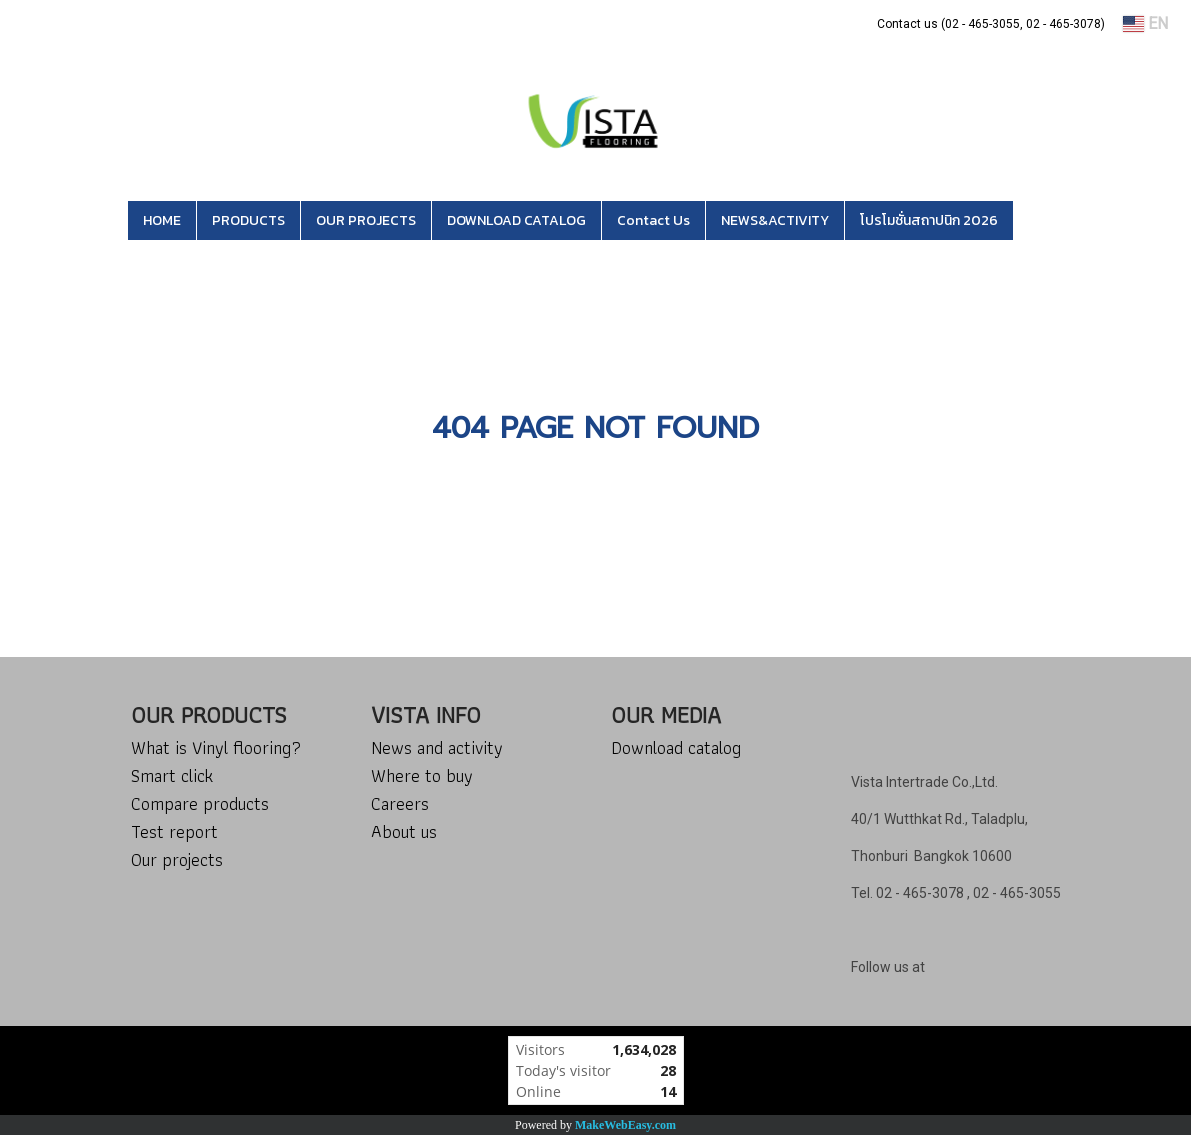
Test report (174, 831)
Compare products (200, 803)
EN (1145, 23)
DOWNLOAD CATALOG (516, 220)
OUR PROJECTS (366, 220)
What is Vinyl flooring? (216, 747)
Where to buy (422, 775)
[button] (1043, 221)
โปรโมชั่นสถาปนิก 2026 (929, 220)
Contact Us (653, 220)
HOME (162, 220)
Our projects (177, 859)
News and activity (437, 747)
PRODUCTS (248, 220)
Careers (400, 803)
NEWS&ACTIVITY (775, 220)
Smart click (172, 775)
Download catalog (676, 747)
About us (404, 831)
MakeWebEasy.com (625, 1125)
